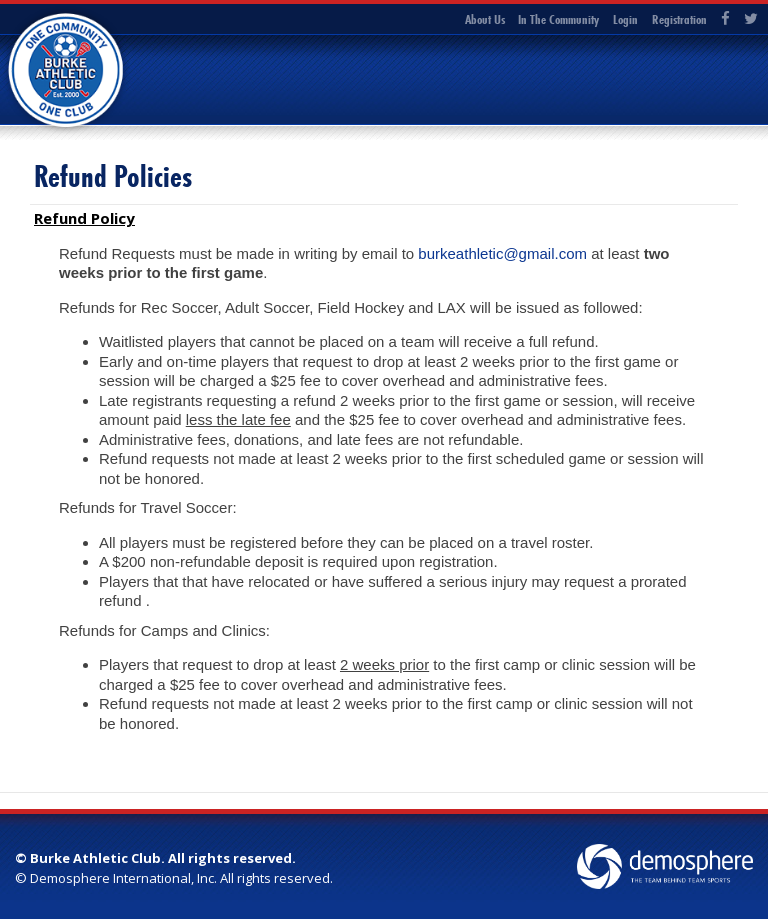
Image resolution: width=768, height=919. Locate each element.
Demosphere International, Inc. (123, 878)
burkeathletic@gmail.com (502, 253)
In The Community (558, 19)
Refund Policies (113, 176)
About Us (485, 19)
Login (625, 19)
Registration (679, 19)
